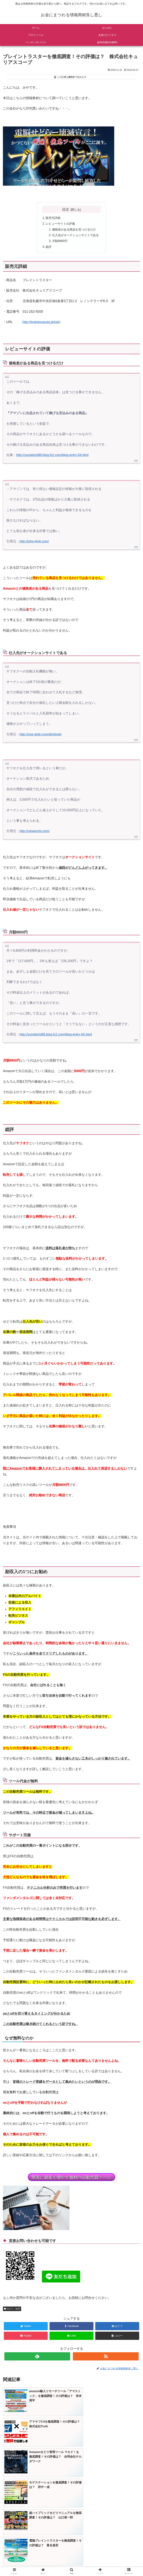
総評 (49, 247)
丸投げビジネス (26, 2564)
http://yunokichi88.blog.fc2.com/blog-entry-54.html (52, 456)
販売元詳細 (53, 218)
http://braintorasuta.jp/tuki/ (41, 323)
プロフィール (117, 2559)
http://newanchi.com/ (34, 832)
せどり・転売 (12, 2309)
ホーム (26, 2559)
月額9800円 (60, 241)
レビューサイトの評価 (60, 224)
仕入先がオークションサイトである (75, 235)
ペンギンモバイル (71, 2564)
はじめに (71, 2559)
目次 (65, 209)
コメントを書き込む (71, 2518)
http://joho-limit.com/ (34, 542)
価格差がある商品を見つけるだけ (74, 229)
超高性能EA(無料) (117, 2564)
